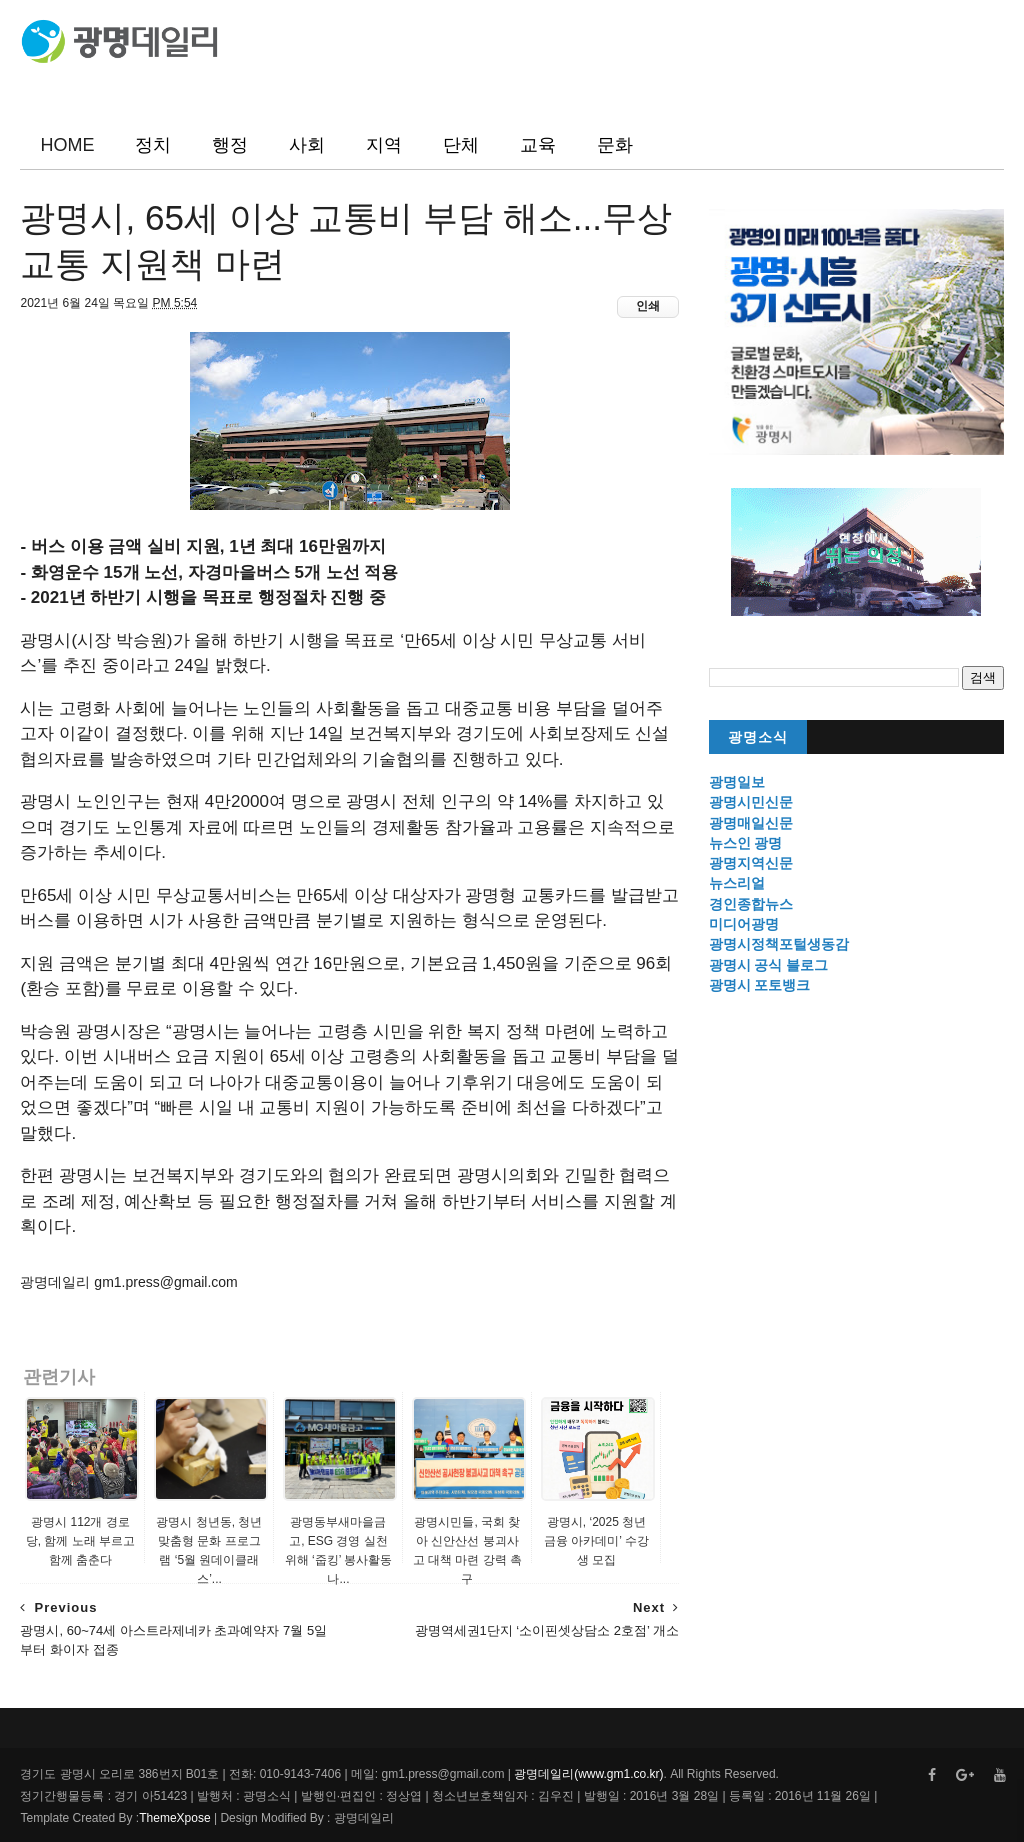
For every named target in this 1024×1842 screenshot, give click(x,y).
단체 (461, 145)
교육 (538, 145)
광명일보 (737, 782)
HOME (67, 145)
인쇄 (648, 306)
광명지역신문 (751, 863)
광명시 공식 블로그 (769, 965)
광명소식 (758, 737)
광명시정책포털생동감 (779, 944)
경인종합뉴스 (751, 904)
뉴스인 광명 (746, 843)
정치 (153, 145)
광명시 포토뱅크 (760, 985)
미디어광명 (744, 924)
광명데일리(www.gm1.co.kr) (588, 1774)
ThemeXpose (174, 1818)
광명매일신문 (751, 823)
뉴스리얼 (737, 883)
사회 (307, 145)
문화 (615, 145)
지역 (384, 145)
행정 (230, 145)
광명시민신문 (751, 802)
